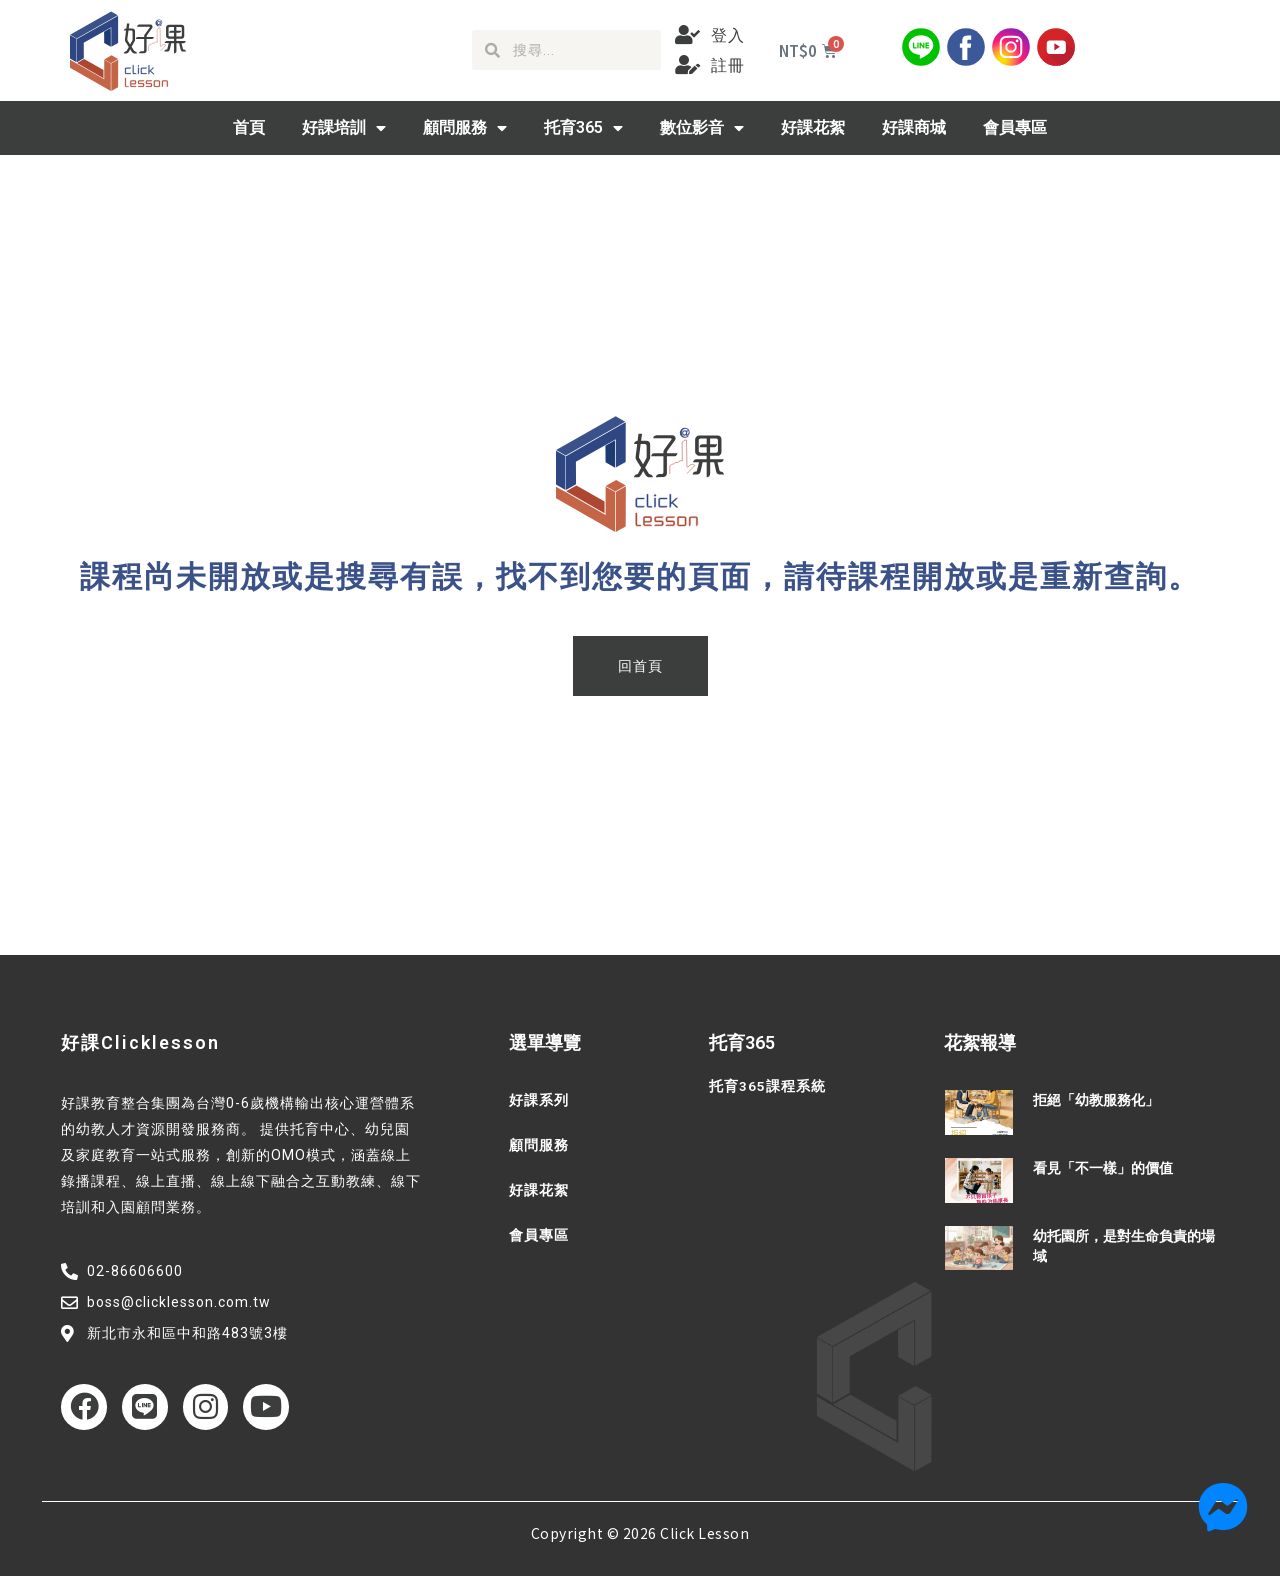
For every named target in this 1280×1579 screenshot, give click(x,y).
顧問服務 (465, 128)
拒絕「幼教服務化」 (1096, 1100)
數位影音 (702, 128)
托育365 (583, 128)
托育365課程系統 (767, 1086)
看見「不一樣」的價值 (1103, 1168)
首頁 (249, 127)
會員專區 (1015, 127)
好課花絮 (813, 127)
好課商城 (914, 127)
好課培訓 (344, 128)
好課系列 (539, 1100)
